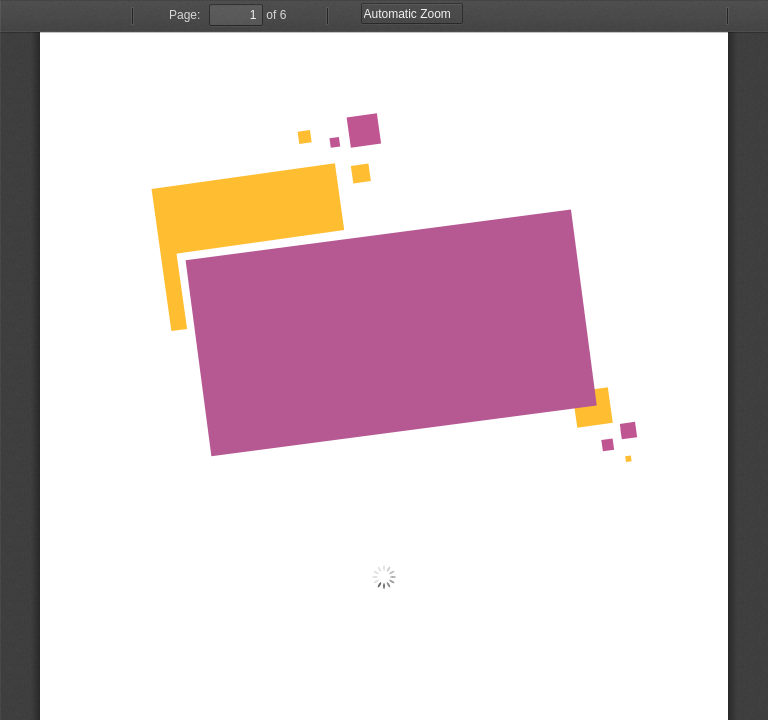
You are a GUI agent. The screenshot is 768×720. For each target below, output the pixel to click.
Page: (184, 15)
